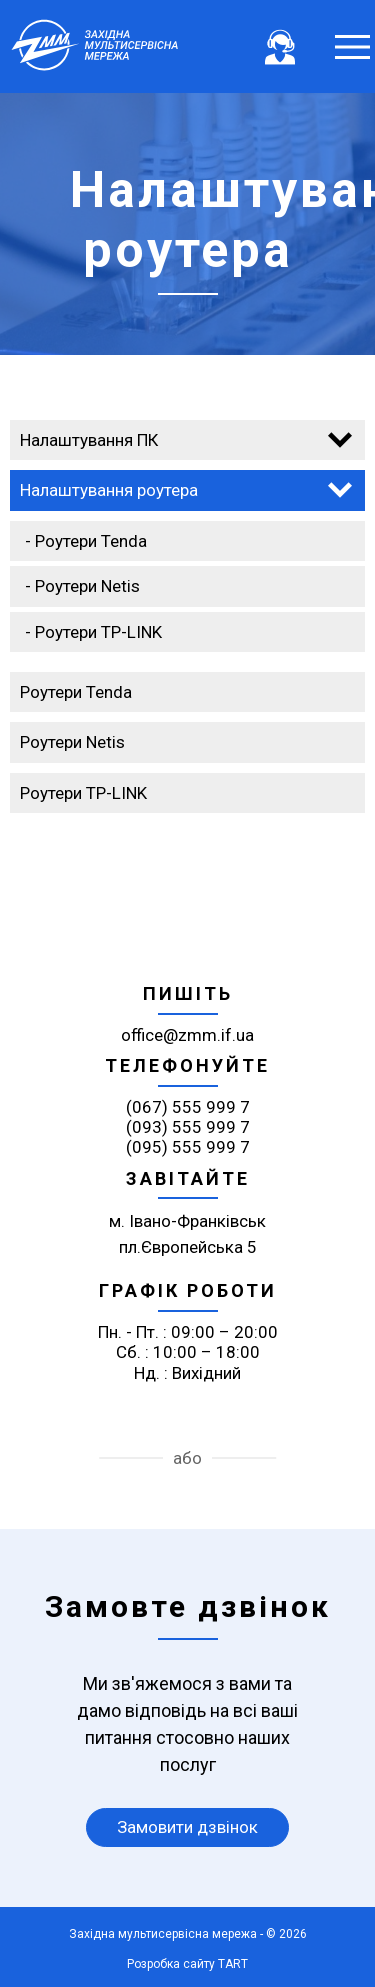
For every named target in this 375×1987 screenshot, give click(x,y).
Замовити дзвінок (187, 1827)
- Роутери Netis (82, 586)
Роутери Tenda (76, 692)
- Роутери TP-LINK (93, 632)
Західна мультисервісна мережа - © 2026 (188, 1934)
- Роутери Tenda (86, 541)
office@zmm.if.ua (187, 1035)
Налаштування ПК (89, 440)
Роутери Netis (72, 742)
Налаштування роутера (109, 490)
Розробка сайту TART (187, 1964)
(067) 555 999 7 (188, 1107)
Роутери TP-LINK (83, 793)
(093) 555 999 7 (188, 1127)
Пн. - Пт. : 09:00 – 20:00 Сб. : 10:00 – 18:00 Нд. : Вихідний (188, 1352)
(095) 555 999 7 (188, 1147)
